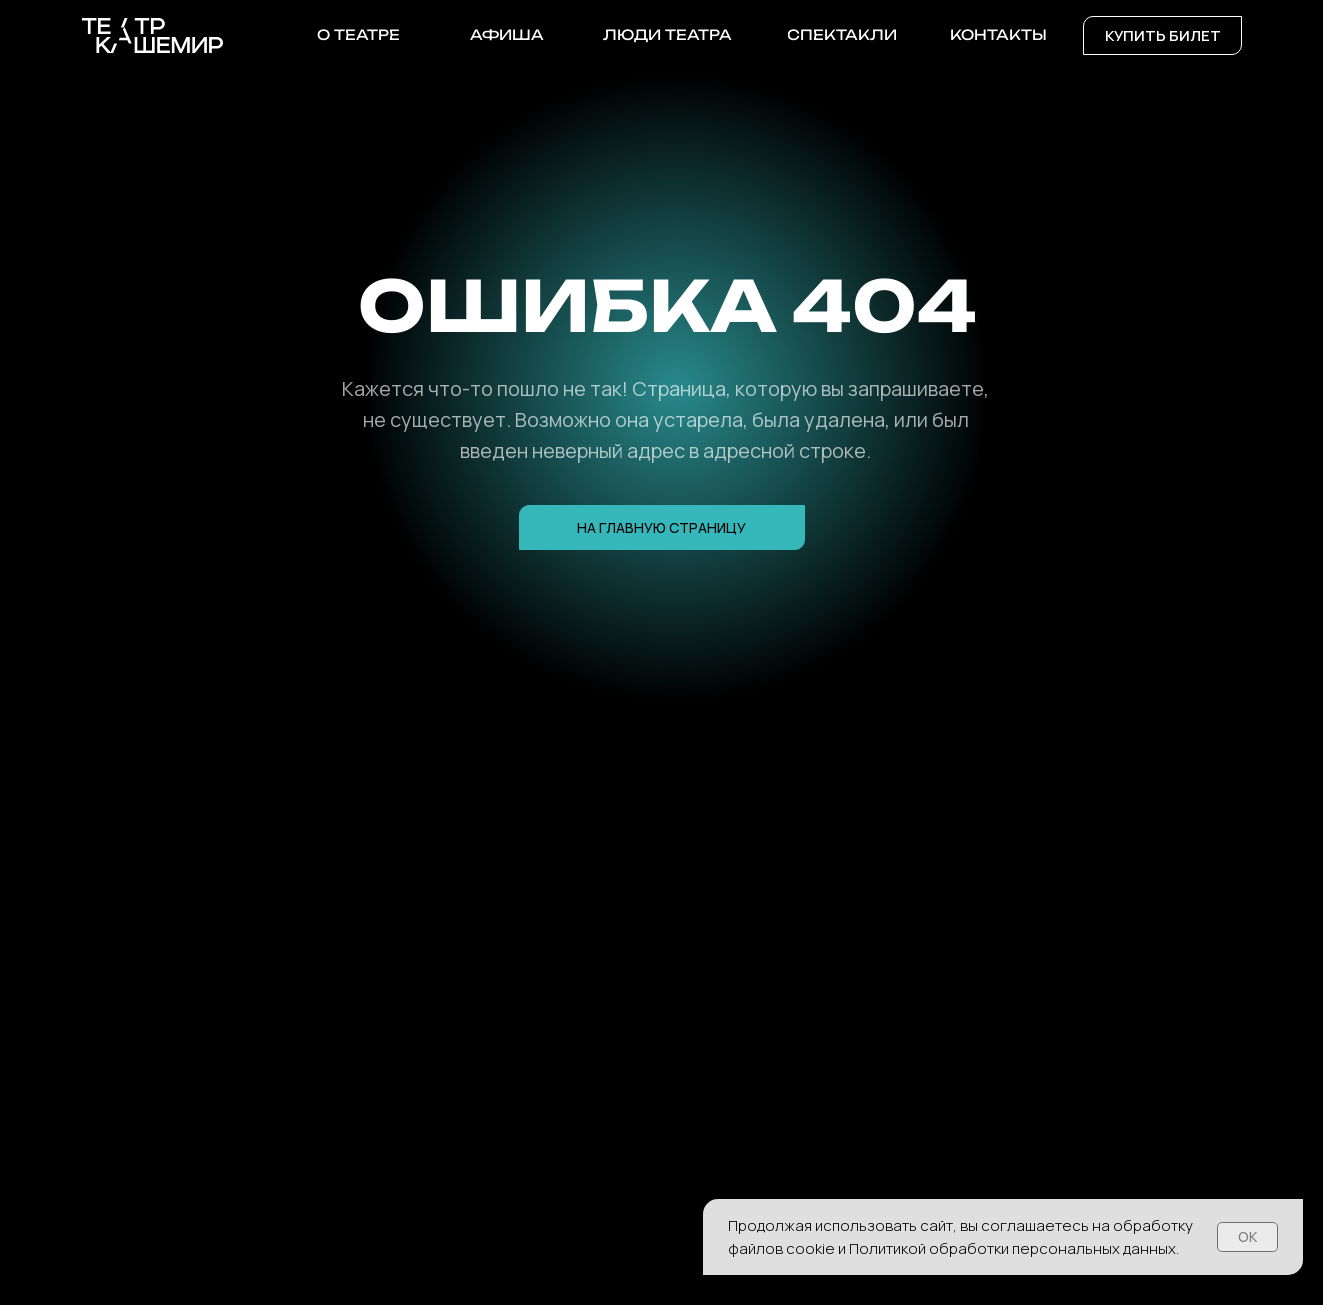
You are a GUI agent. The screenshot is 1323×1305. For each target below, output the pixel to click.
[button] (1162, 35)
